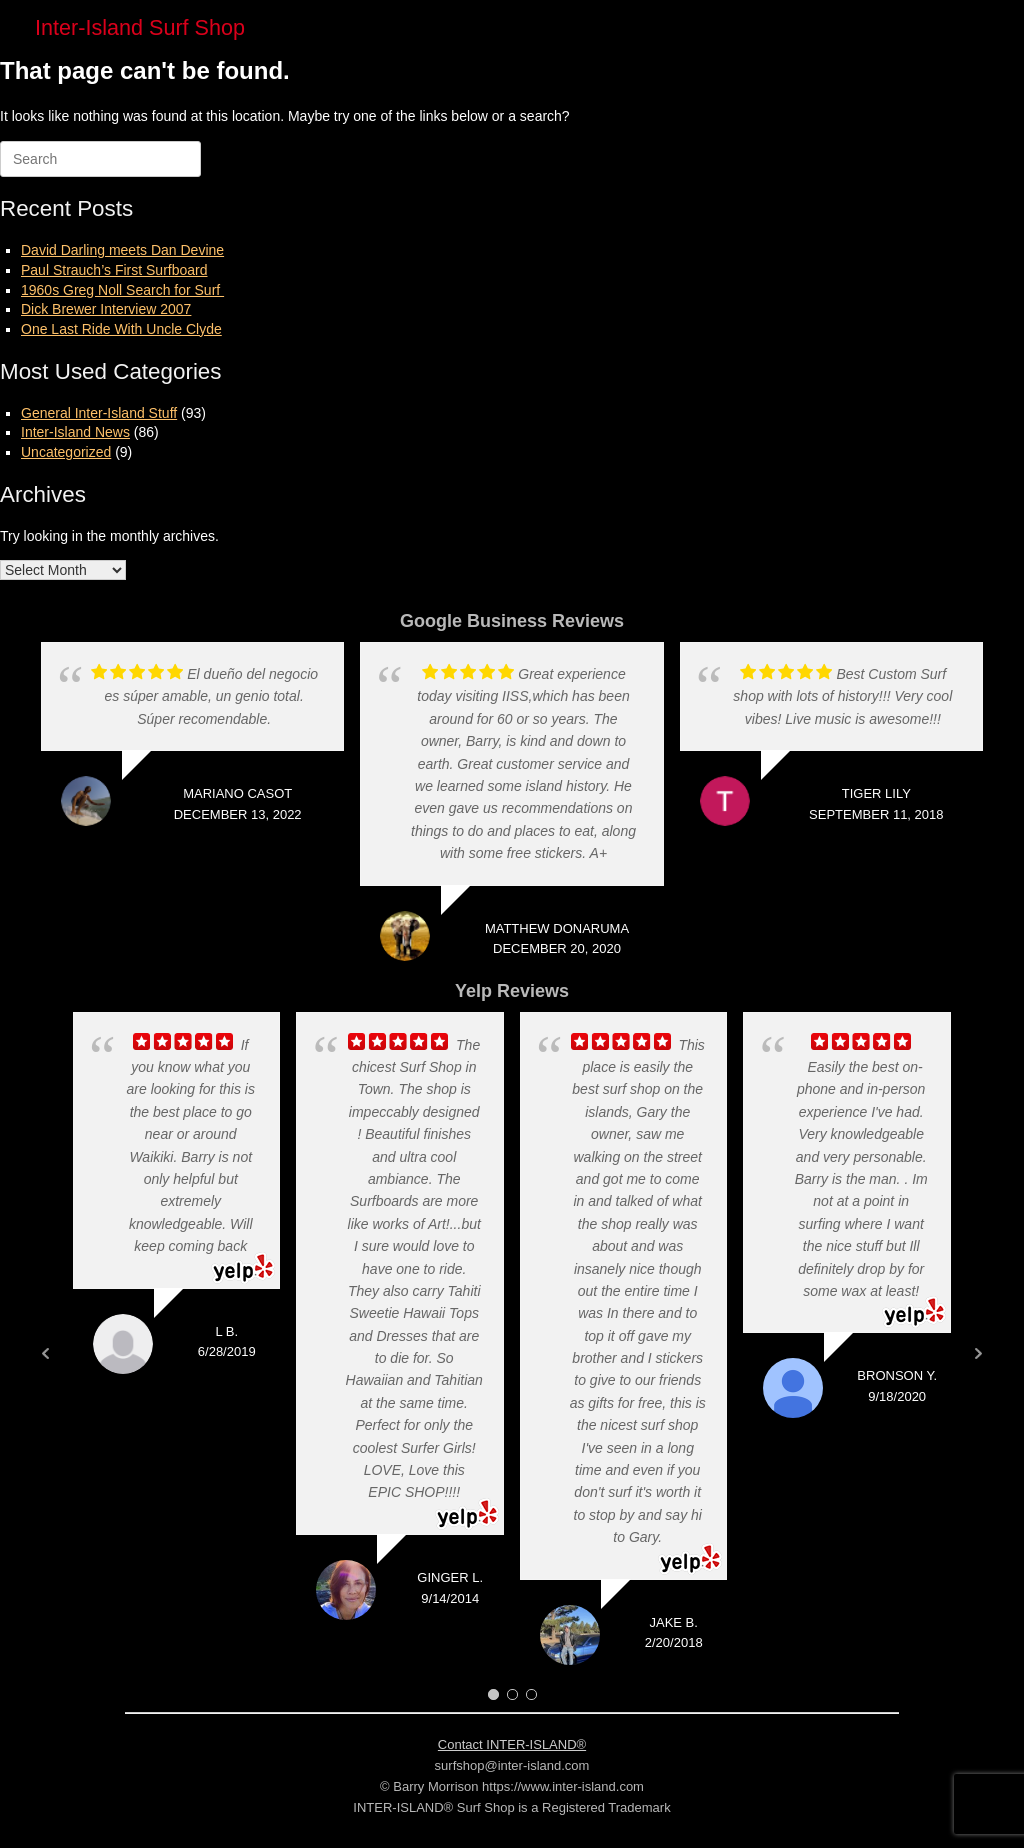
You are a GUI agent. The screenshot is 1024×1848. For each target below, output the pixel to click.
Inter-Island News (75, 432)
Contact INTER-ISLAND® (512, 1744)
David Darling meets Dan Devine (122, 250)
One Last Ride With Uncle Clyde (121, 329)
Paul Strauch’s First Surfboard (114, 270)
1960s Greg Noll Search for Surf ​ (122, 290)
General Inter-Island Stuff (99, 413)
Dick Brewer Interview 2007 (106, 309)
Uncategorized (66, 452)
